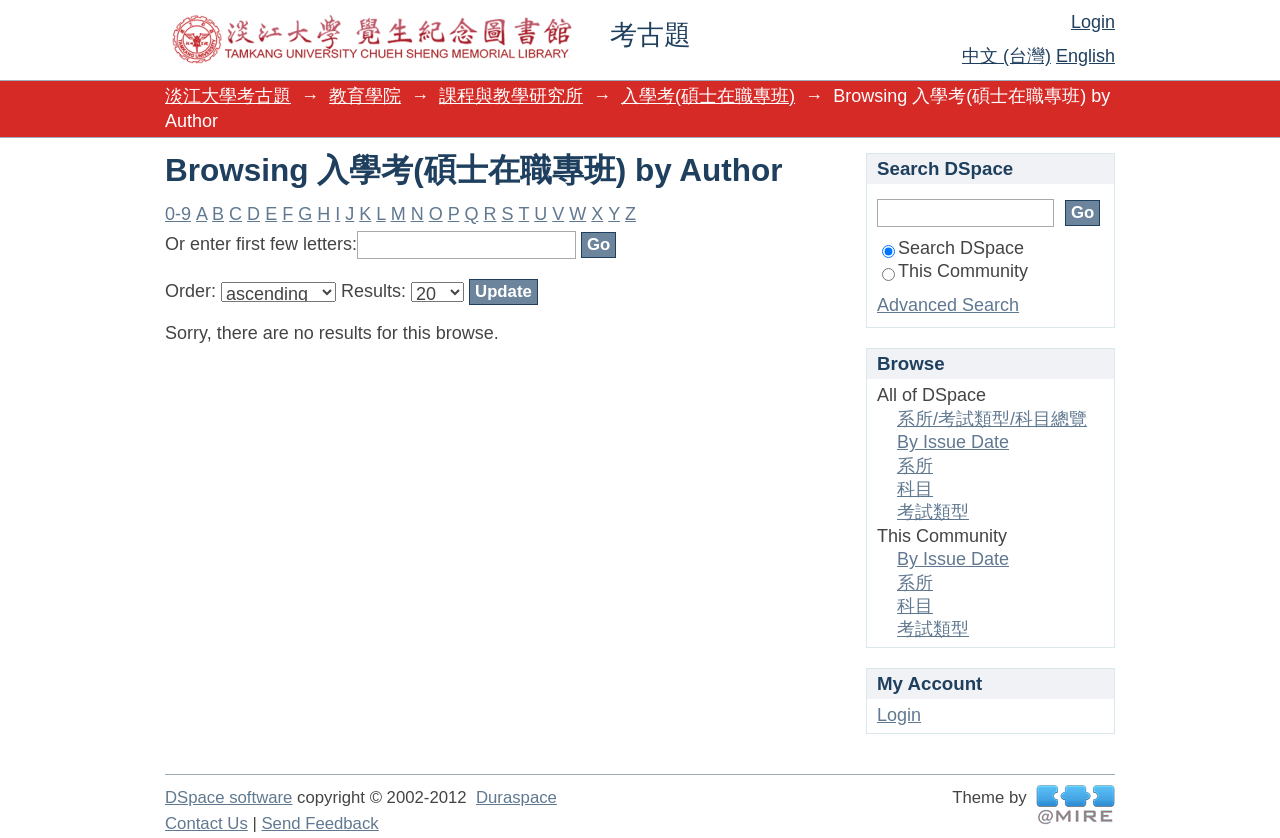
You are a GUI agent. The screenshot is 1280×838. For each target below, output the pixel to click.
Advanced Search (948, 305)
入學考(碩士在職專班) (708, 96)
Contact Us (206, 823)
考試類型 (933, 512)
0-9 (178, 214)
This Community (955, 271)
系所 (915, 466)
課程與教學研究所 (511, 96)
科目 (915, 489)
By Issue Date (953, 442)
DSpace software (228, 797)
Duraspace (516, 797)
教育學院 (365, 96)
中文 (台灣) (1006, 56)
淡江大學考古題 (228, 96)
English (1085, 56)
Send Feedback (319, 823)
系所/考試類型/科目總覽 (992, 419)
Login (1093, 22)
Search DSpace (953, 248)
